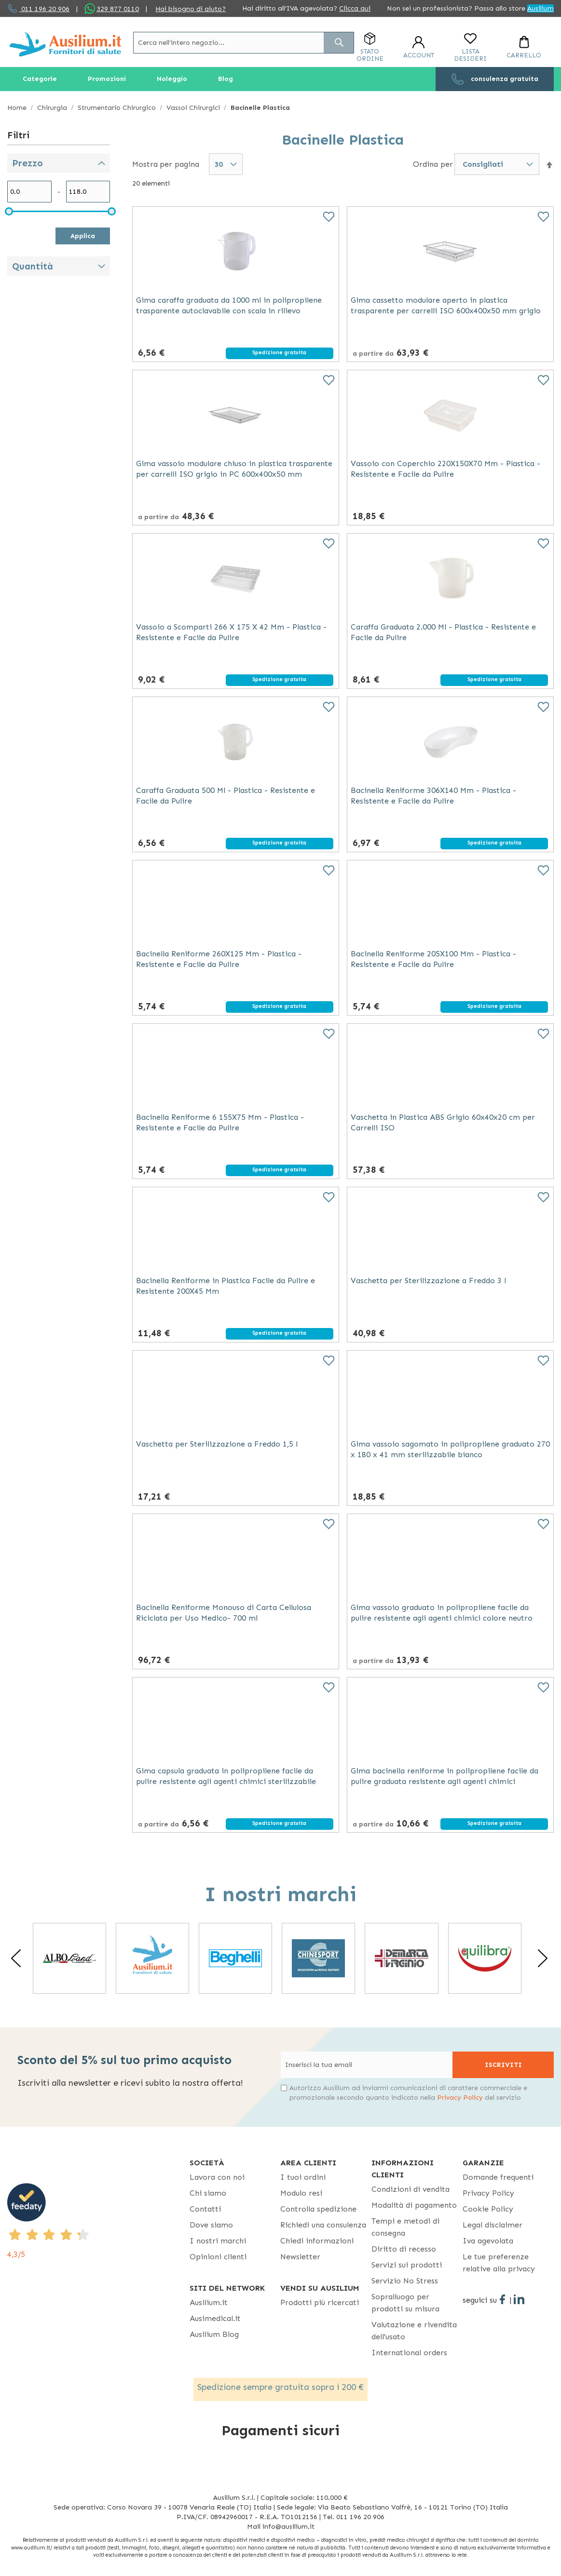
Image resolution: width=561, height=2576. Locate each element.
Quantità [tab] (32, 266)
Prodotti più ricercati (319, 2302)
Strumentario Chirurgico (118, 108)
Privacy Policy (460, 2097)
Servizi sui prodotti (406, 2264)
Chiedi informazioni (317, 2240)
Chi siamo (208, 2193)
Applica (82, 236)
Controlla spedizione (318, 2209)
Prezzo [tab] (27, 163)
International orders (409, 2352)
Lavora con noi (217, 2177)
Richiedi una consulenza (323, 2224)
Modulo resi (301, 2193)
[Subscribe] (503, 2065)
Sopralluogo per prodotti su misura (405, 2302)
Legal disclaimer (492, 2224)
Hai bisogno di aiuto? (190, 9)
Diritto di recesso (403, 2249)
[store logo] (65, 44)
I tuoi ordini (303, 2177)
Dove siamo (211, 2224)
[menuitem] (40, 79)
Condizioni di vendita (410, 2189)
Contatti (205, 2209)
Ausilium (540, 8)
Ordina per (433, 163)
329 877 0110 (117, 9)
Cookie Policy (488, 2209)
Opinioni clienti (218, 2256)
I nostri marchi (218, 2240)
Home (17, 108)
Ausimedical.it (215, 2318)
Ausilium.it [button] (209, 2302)
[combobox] (243, 43)
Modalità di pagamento (414, 2205)
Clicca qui (354, 8)
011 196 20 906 (44, 9)
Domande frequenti (498, 2177)
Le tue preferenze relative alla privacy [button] (499, 2262)
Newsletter (300, 2256)
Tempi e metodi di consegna (405, 2227)
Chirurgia (53, 108)
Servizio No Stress (404, 2280)
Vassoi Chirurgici (194, 108)
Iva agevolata (488, 2240)
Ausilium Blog (214, 2334)
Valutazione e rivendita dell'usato (414, 2330)
